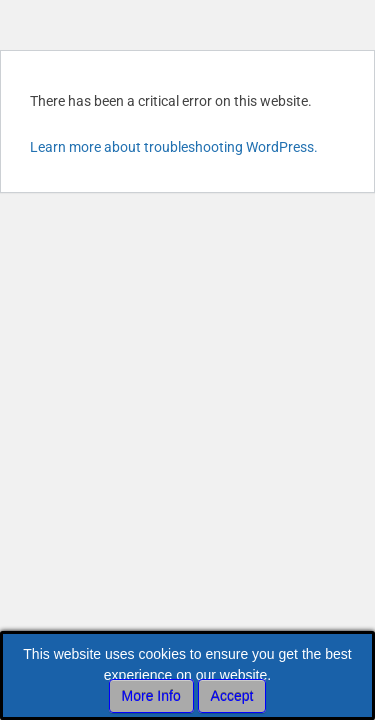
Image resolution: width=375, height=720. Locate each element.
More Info (151, 696)
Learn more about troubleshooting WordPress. (174, 147)
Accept (232, 696)
